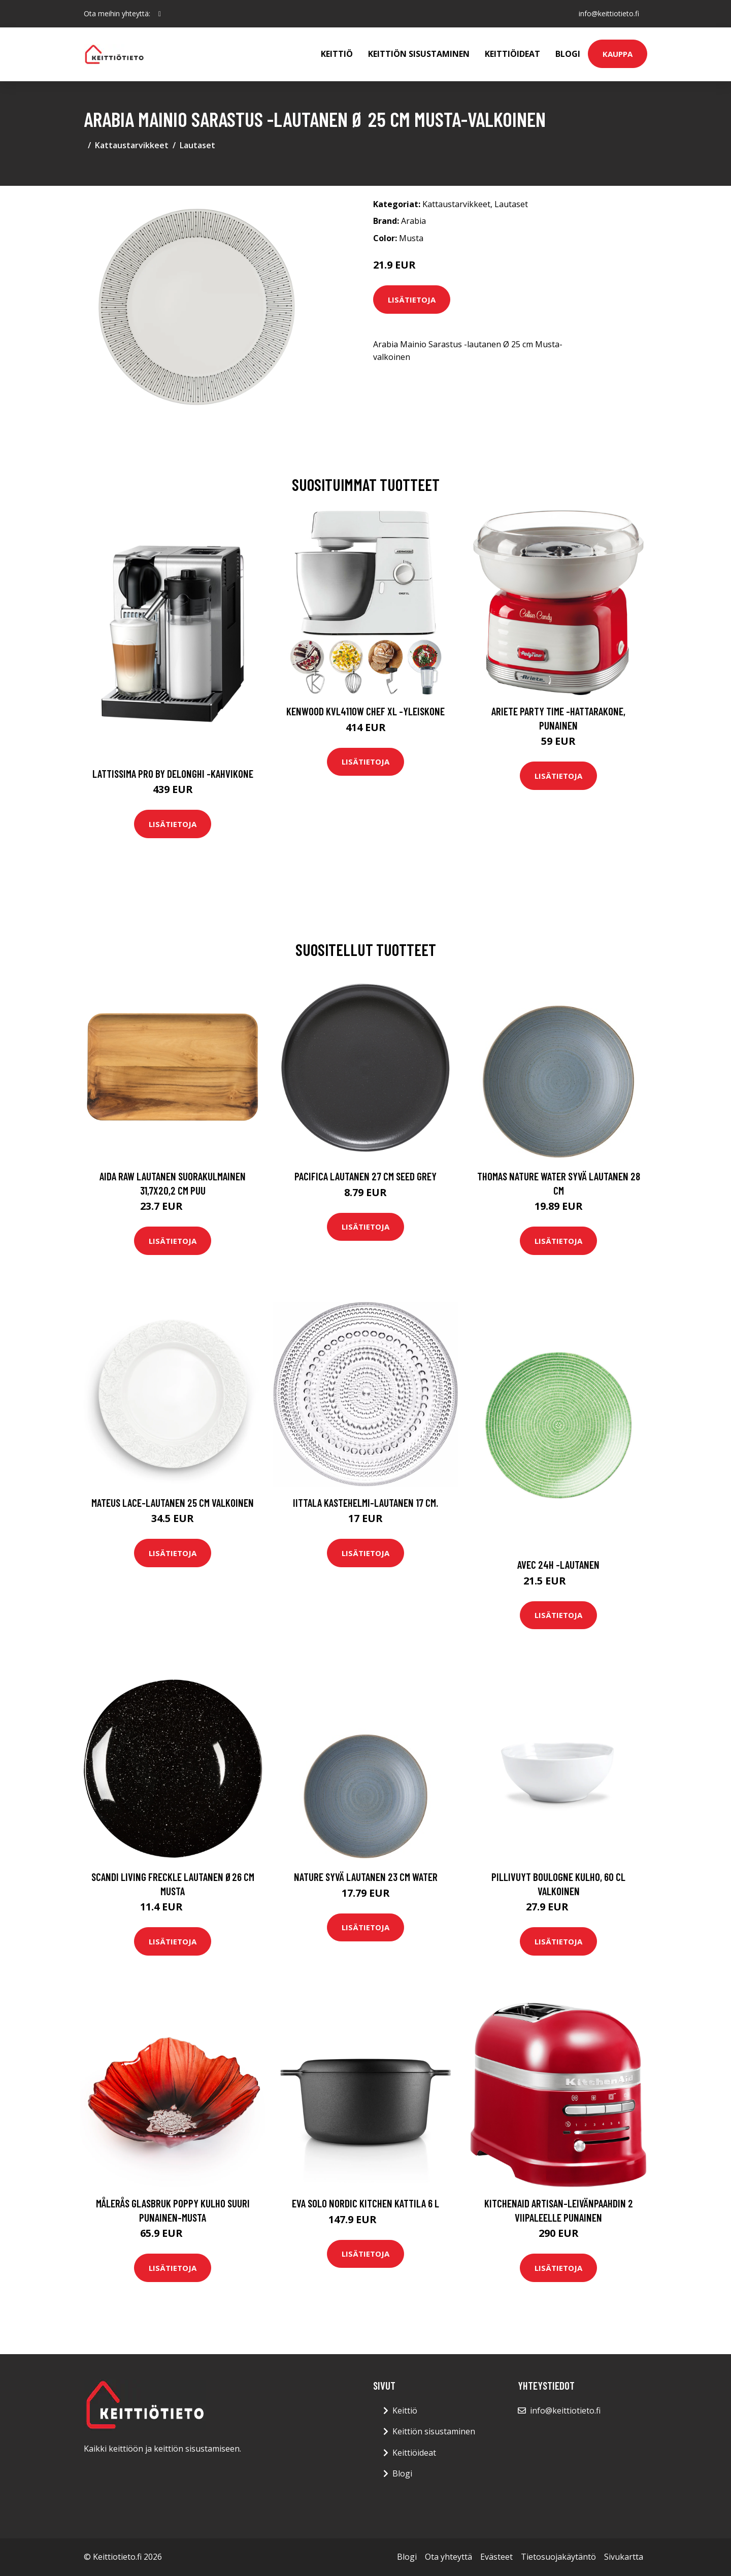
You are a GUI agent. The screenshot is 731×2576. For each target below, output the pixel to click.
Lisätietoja (412, 299)
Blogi (567, 53)
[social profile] (159, 13)
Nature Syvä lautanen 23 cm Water (366, 1876)
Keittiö (337, 53)
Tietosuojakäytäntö (558, 2556)
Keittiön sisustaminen (419, 53)
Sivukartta (623, 2556)
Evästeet (496, 2556)
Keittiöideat (512, 53)
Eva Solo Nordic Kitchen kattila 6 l (365, 2203)
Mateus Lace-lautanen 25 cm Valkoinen (172, 1502)
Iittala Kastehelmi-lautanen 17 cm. (365, 1502)
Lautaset (197, 145)
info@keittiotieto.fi (609, 13)
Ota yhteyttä (448, 2556)
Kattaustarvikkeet (132, 145)
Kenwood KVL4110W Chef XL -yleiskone (365, 711)
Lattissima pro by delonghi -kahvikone (172, 773)
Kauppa (618, 54)
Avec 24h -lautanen (558, 1564)
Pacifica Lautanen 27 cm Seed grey (365, 1176)
